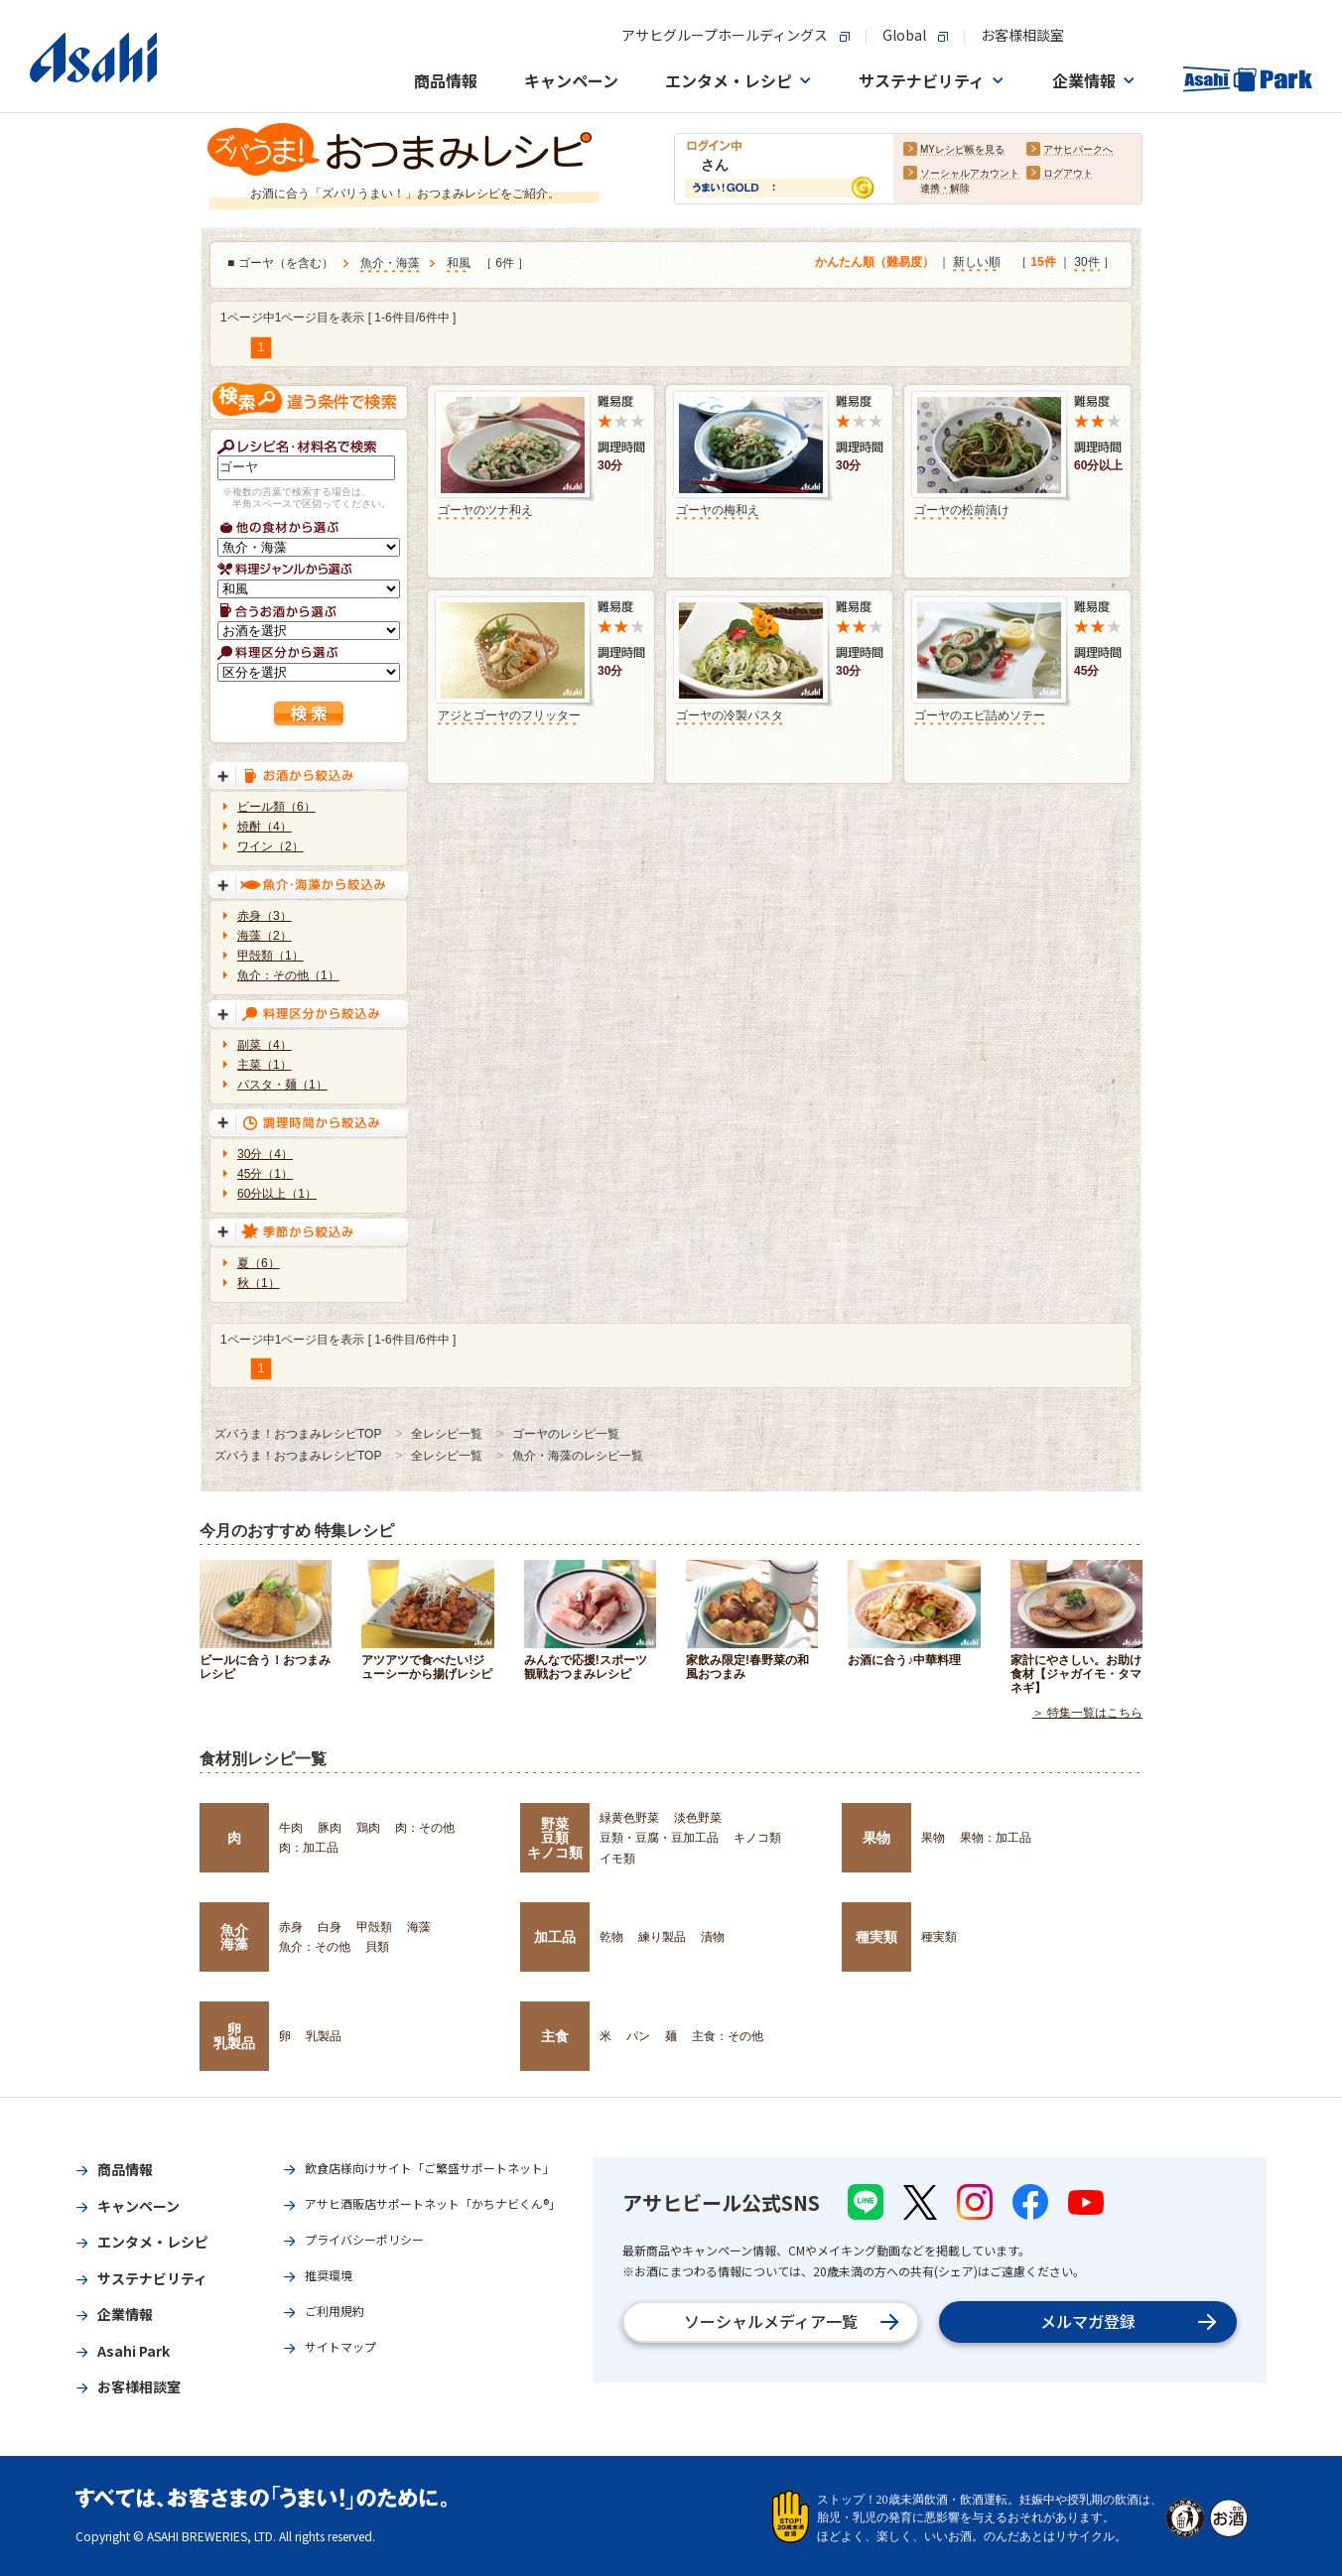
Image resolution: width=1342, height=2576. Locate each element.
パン (638, 2036)
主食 (555, 2036)
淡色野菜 (698, 1818)
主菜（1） (264, 1065)
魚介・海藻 (390, 264)
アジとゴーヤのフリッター (509, 715)
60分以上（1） (277, 1194)
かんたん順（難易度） (874, 263)
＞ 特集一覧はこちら (1087, 1713)
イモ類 (617, 1859)
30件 (1086, 263)
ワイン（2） (270, 846)
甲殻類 (374, 1927)
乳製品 (323, 2036)
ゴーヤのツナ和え (485, 510)
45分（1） (265, 1174)
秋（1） (258, 1283)
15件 (1042, 263)
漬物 (713, 1937)
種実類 (876, 1937)
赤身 (291, 1927)
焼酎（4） (264, 827)
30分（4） (265, 1154)
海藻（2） (264, 936)
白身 (329, 1927)
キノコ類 (757, 1838)
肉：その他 (425, 1828)
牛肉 (291, 1828)
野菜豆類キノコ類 (555, 1838)
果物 (876, 1838)
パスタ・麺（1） (282, 1085)
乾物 (611, 1937)
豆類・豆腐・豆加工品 (659, 1838)
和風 (458, 264)
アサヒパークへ (1078, 150)
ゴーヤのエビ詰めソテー (979, 715)
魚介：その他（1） (288, 975)
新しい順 (977, 263)
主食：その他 (727, 2036)
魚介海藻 (234, 1937)
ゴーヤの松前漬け (961, 510)
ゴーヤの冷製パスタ (729, 715)
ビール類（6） (276, 807)
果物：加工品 (995, 1838)
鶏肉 (368, 1828)
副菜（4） (264, 1045)
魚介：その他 (314, 1947)
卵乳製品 (234, 2036)
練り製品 (662, 1937)
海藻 (419, 1927)
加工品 (555, 1937)
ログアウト (1068, 174)
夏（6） (258, 1263)
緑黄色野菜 (629, 1818)
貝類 (377, 1947)
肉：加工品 (308, 1848)
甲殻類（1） (270, 956)
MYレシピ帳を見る (962, 150)
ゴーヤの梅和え (717, 510)
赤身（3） (264, 916)
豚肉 (329, 1828)
